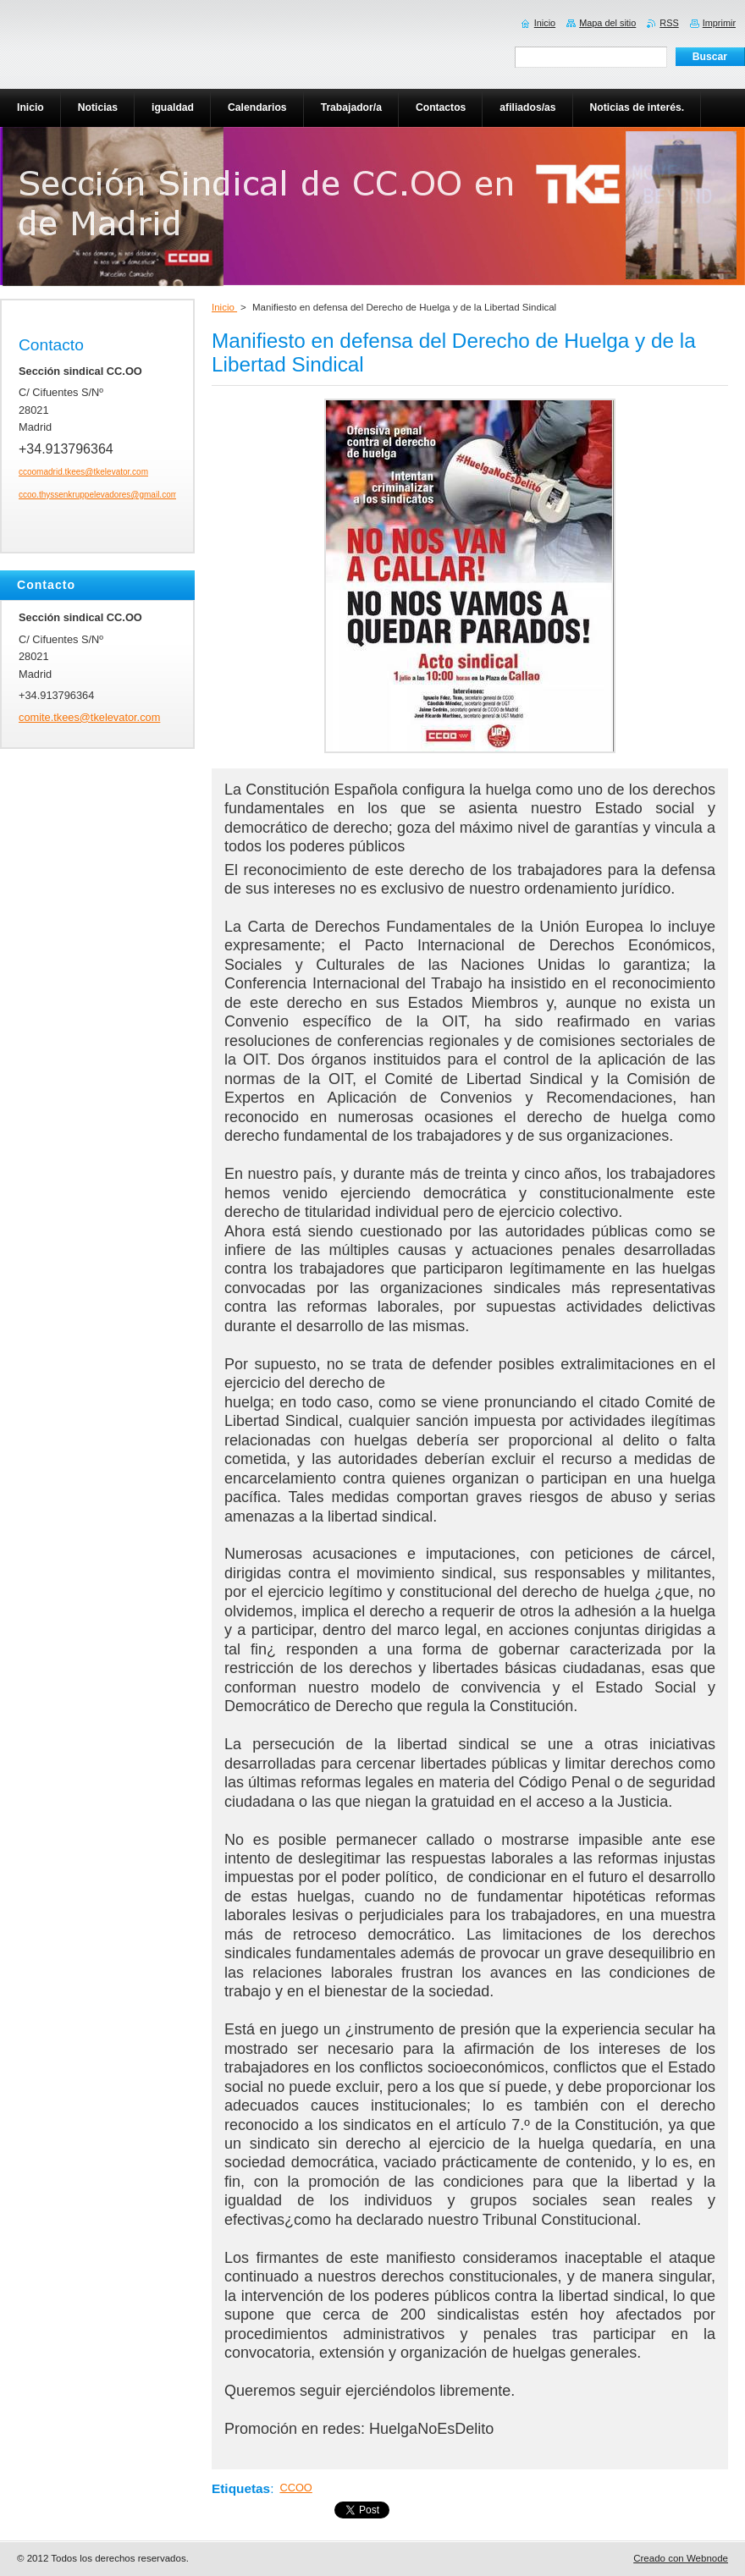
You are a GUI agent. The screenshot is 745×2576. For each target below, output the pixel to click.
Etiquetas (241, 2488)
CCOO (295, 2487)
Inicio (224, 307)
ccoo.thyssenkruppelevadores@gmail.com (98, 494)
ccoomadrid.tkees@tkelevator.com (83, 471)
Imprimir (719, 23)
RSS (668, 23)
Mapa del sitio (607, 23)
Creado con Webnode (680, 2558)
